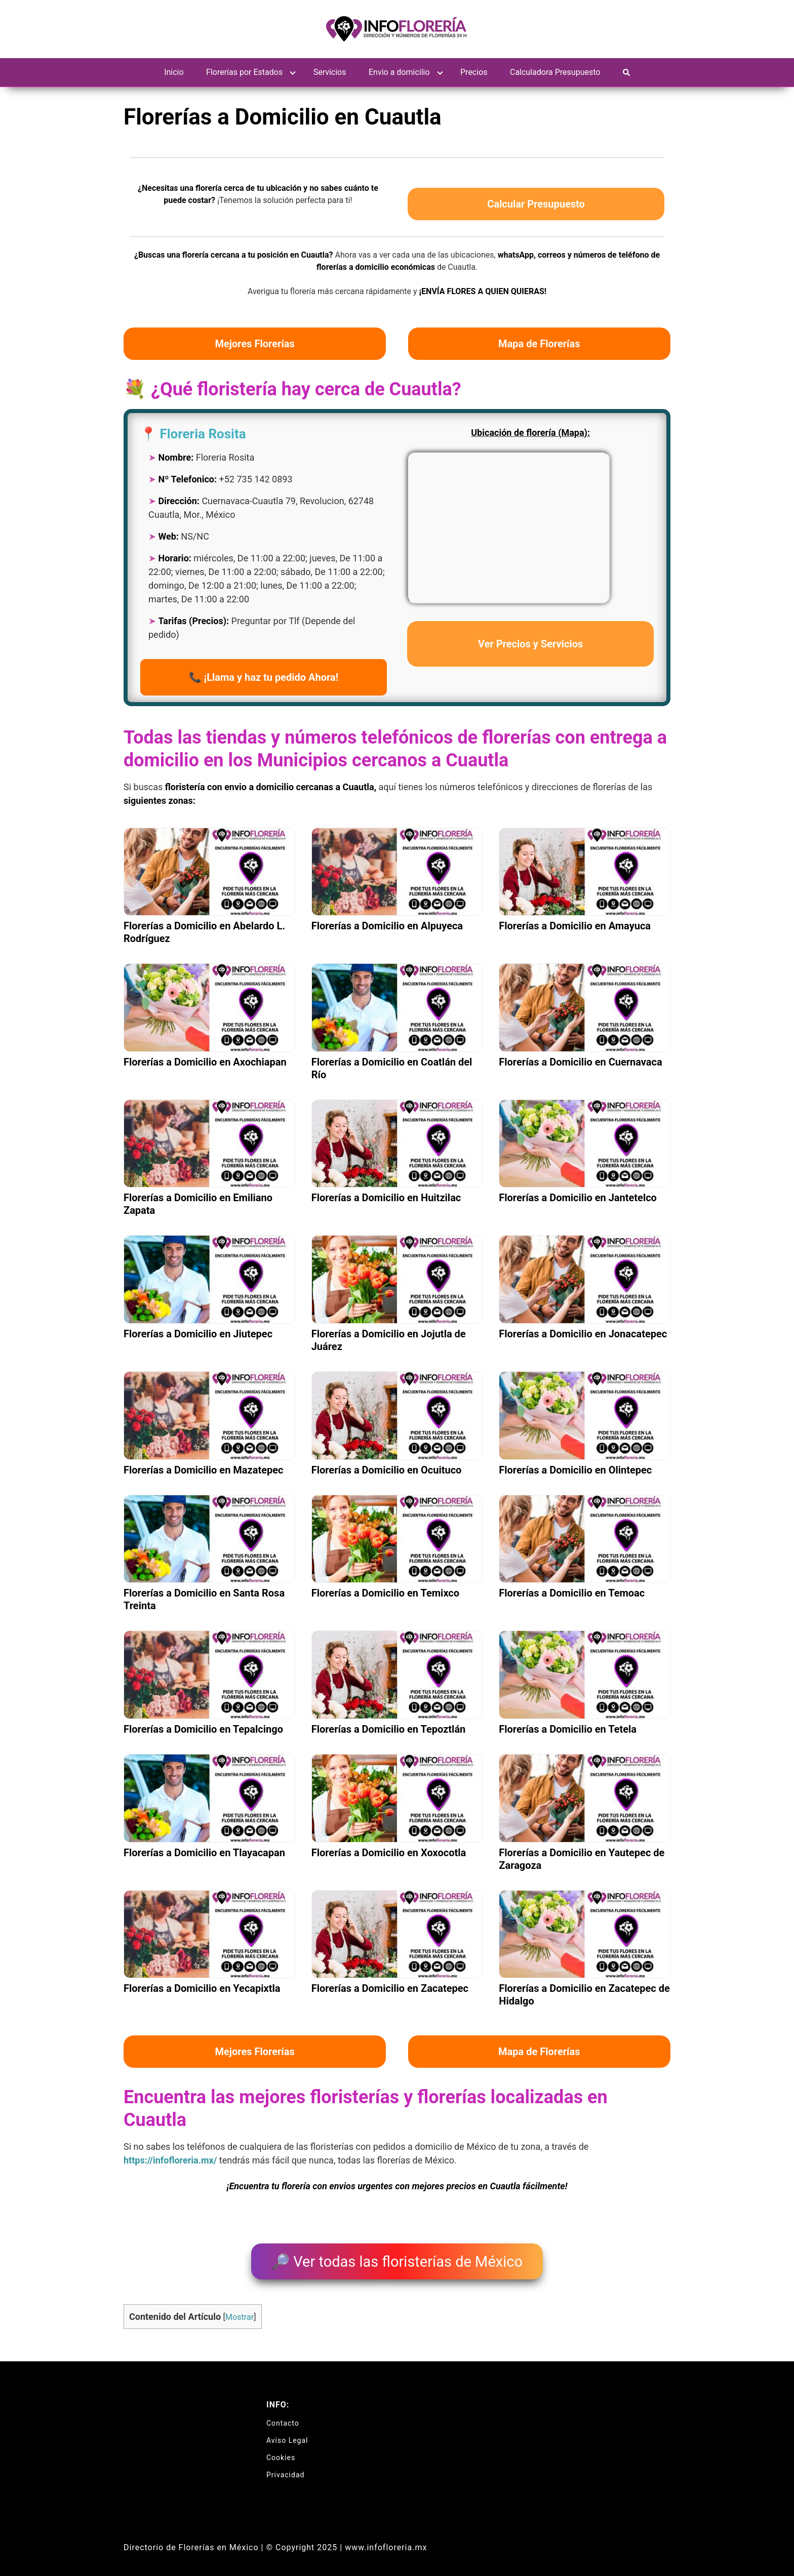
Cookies (280, 2451)
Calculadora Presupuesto (555, 72)
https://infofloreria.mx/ (170, 2160)
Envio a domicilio (399, 72)
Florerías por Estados (244, 72)
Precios (474, 72)
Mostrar (239, 2310)
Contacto (282, 2417)
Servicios (329, 72)
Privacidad (285, 2469)
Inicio (173, 72)
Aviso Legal (287, 2434)
